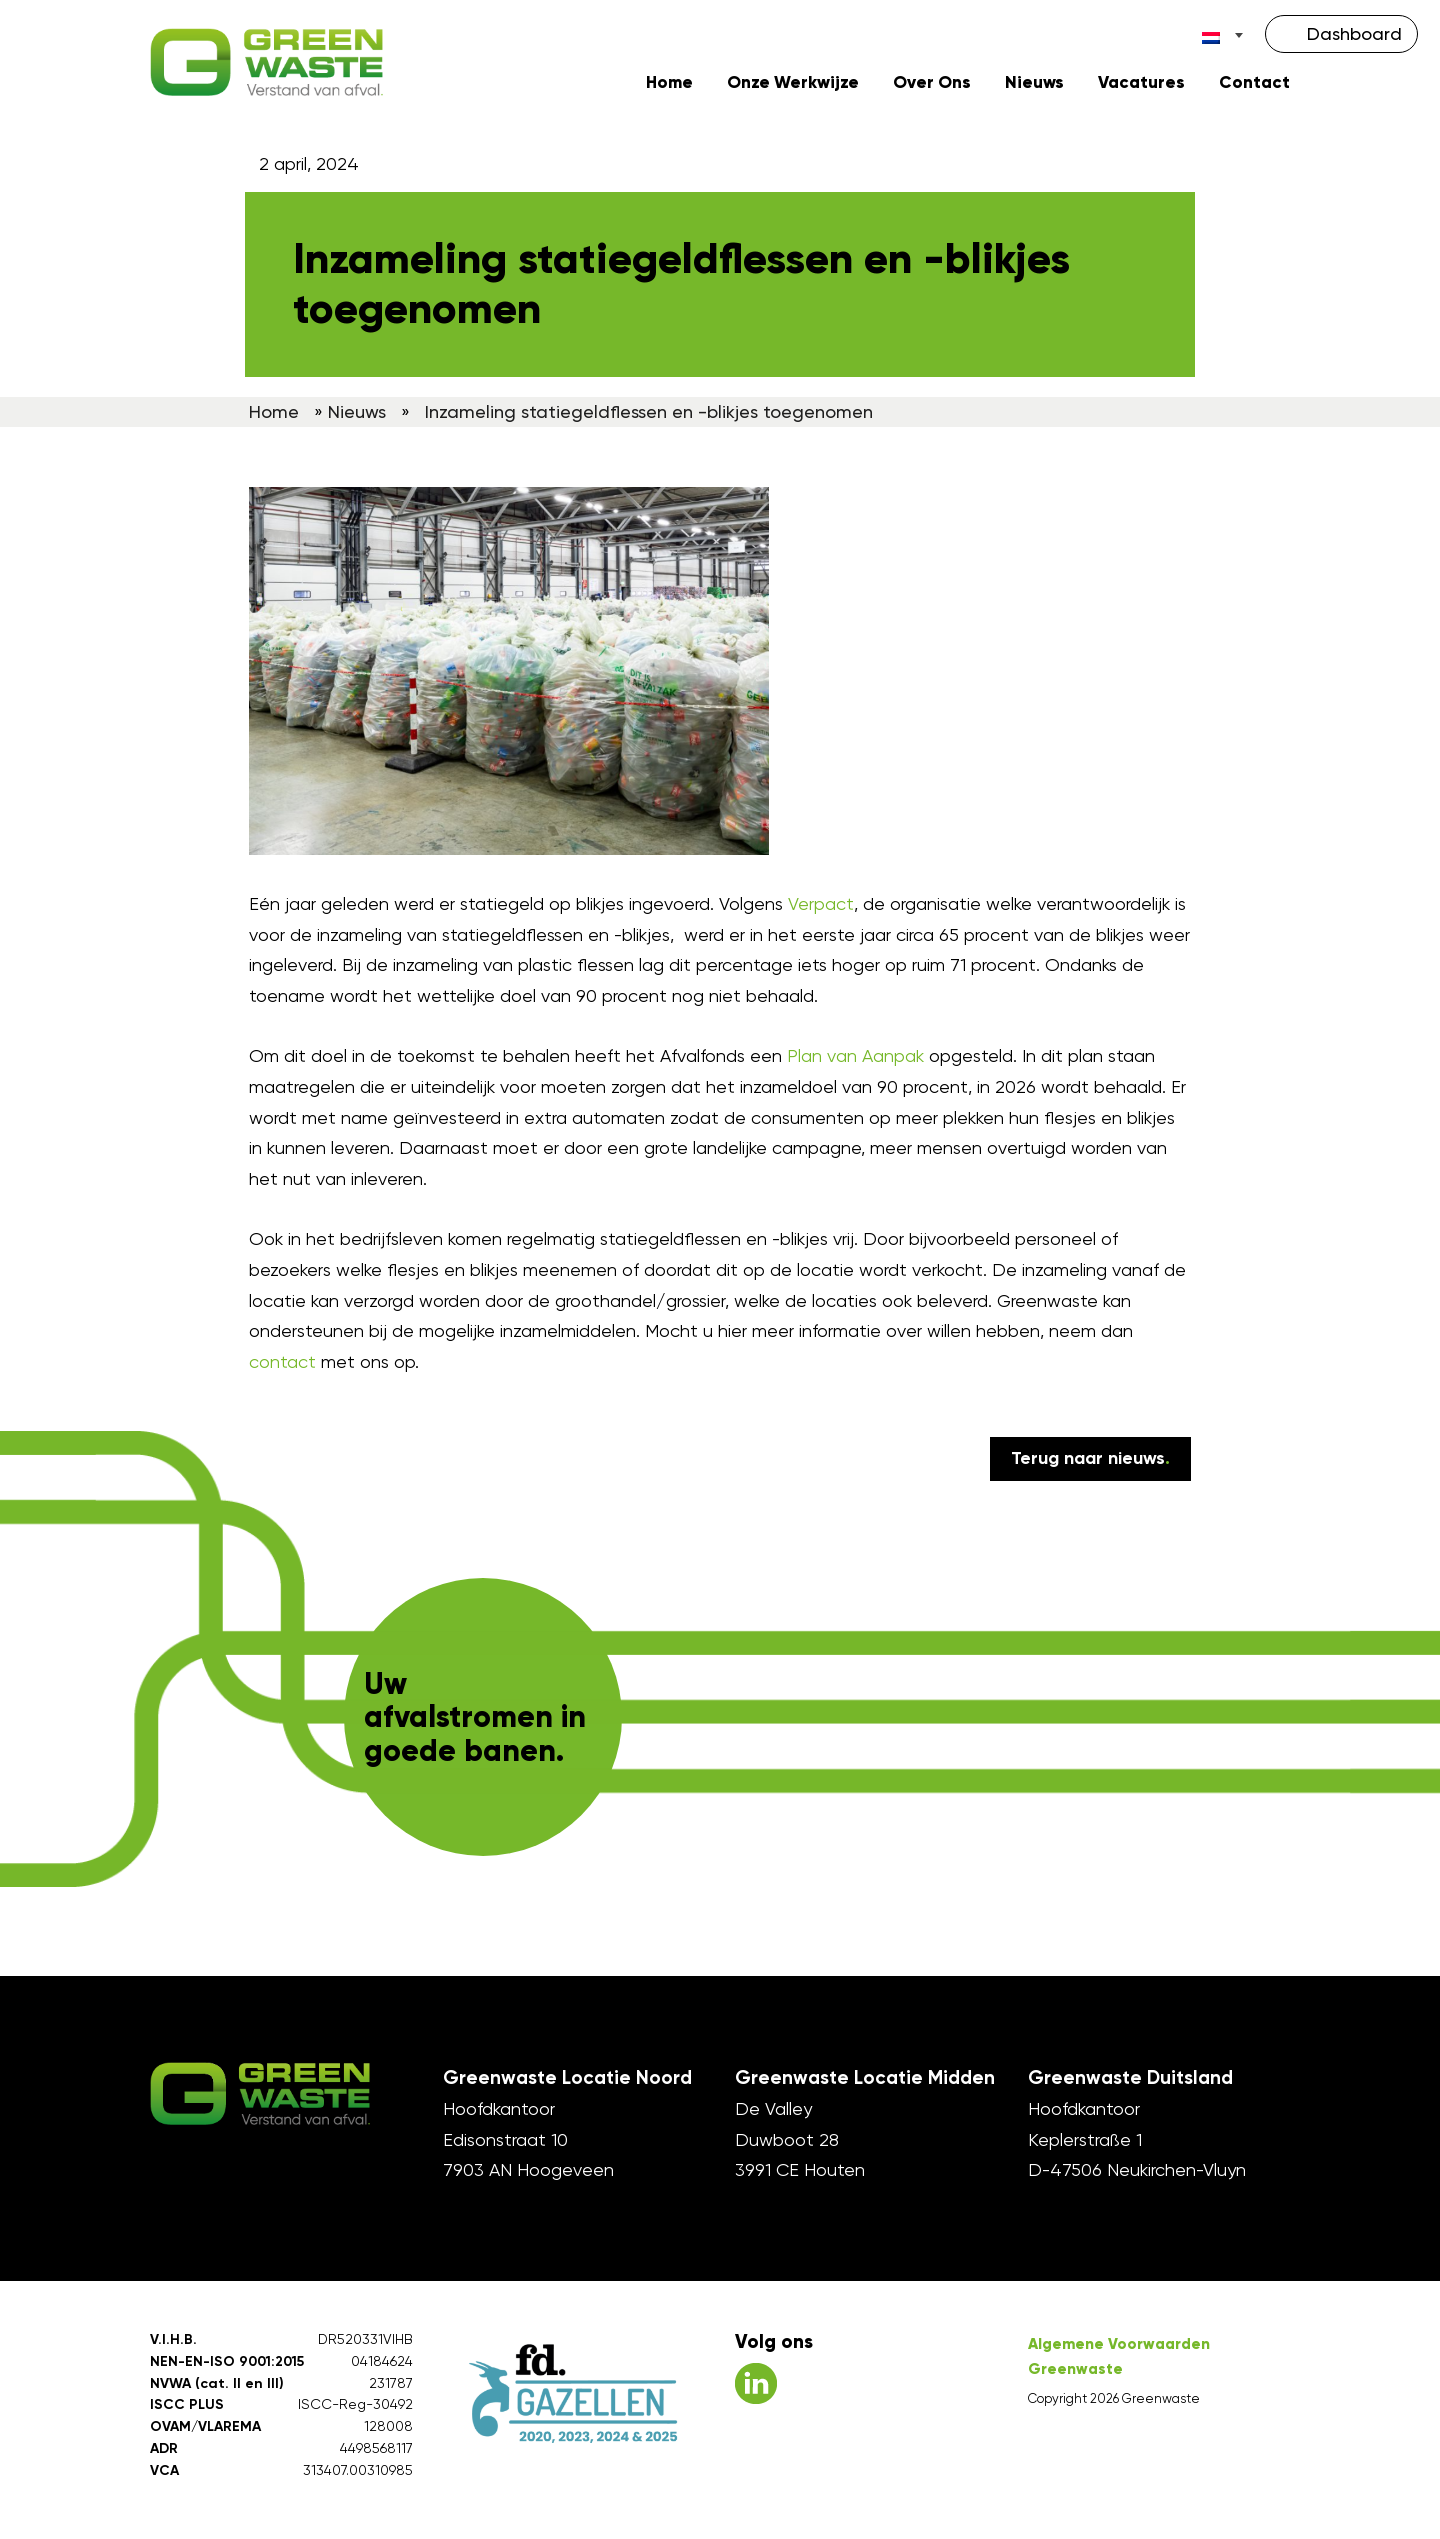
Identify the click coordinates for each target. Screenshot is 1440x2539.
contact (282, 1366)
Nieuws (1034, 86)
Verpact (821, 908)
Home (669, 86)
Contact (1254, 86)
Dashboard (1354, 33)
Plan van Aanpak (855, 1060)
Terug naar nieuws (1090, 1463)
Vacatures (1141, 86)
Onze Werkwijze (793, 86)
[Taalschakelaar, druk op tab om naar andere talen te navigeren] (1223, 34)
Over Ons (932, 86)
